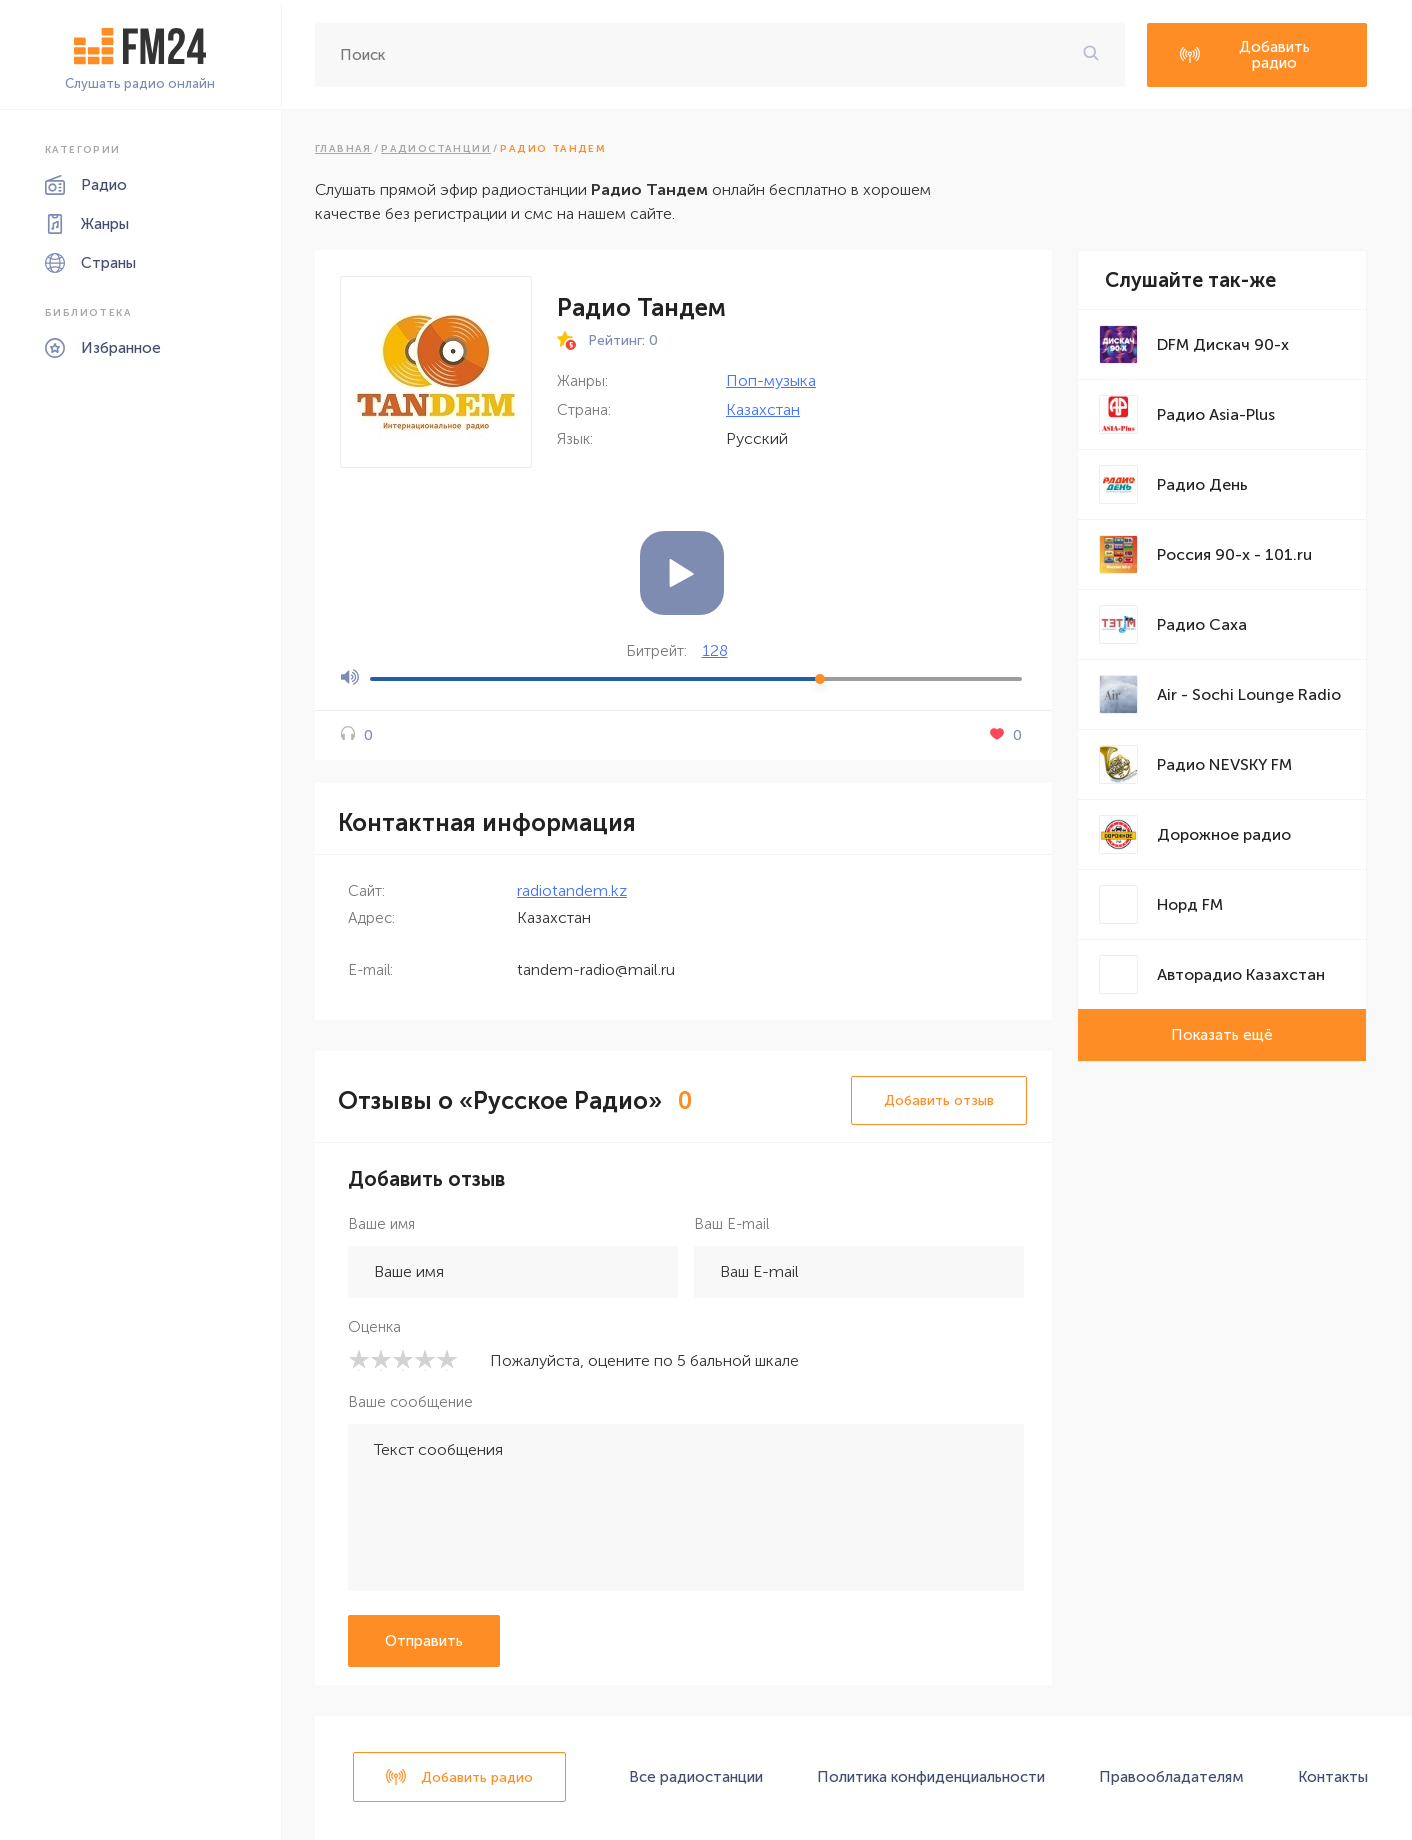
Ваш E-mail (731, 1224)
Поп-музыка (771, 380)
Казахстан (763, 409)
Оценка (374, 1327)
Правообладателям (1171, 1777)
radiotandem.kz (572, 890)
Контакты (1333, 1777)
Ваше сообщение (410, 1402)
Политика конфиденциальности (931, 1777)
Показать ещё (1222, 1035)
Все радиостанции (696, 1777)
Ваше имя (381, 1224)
